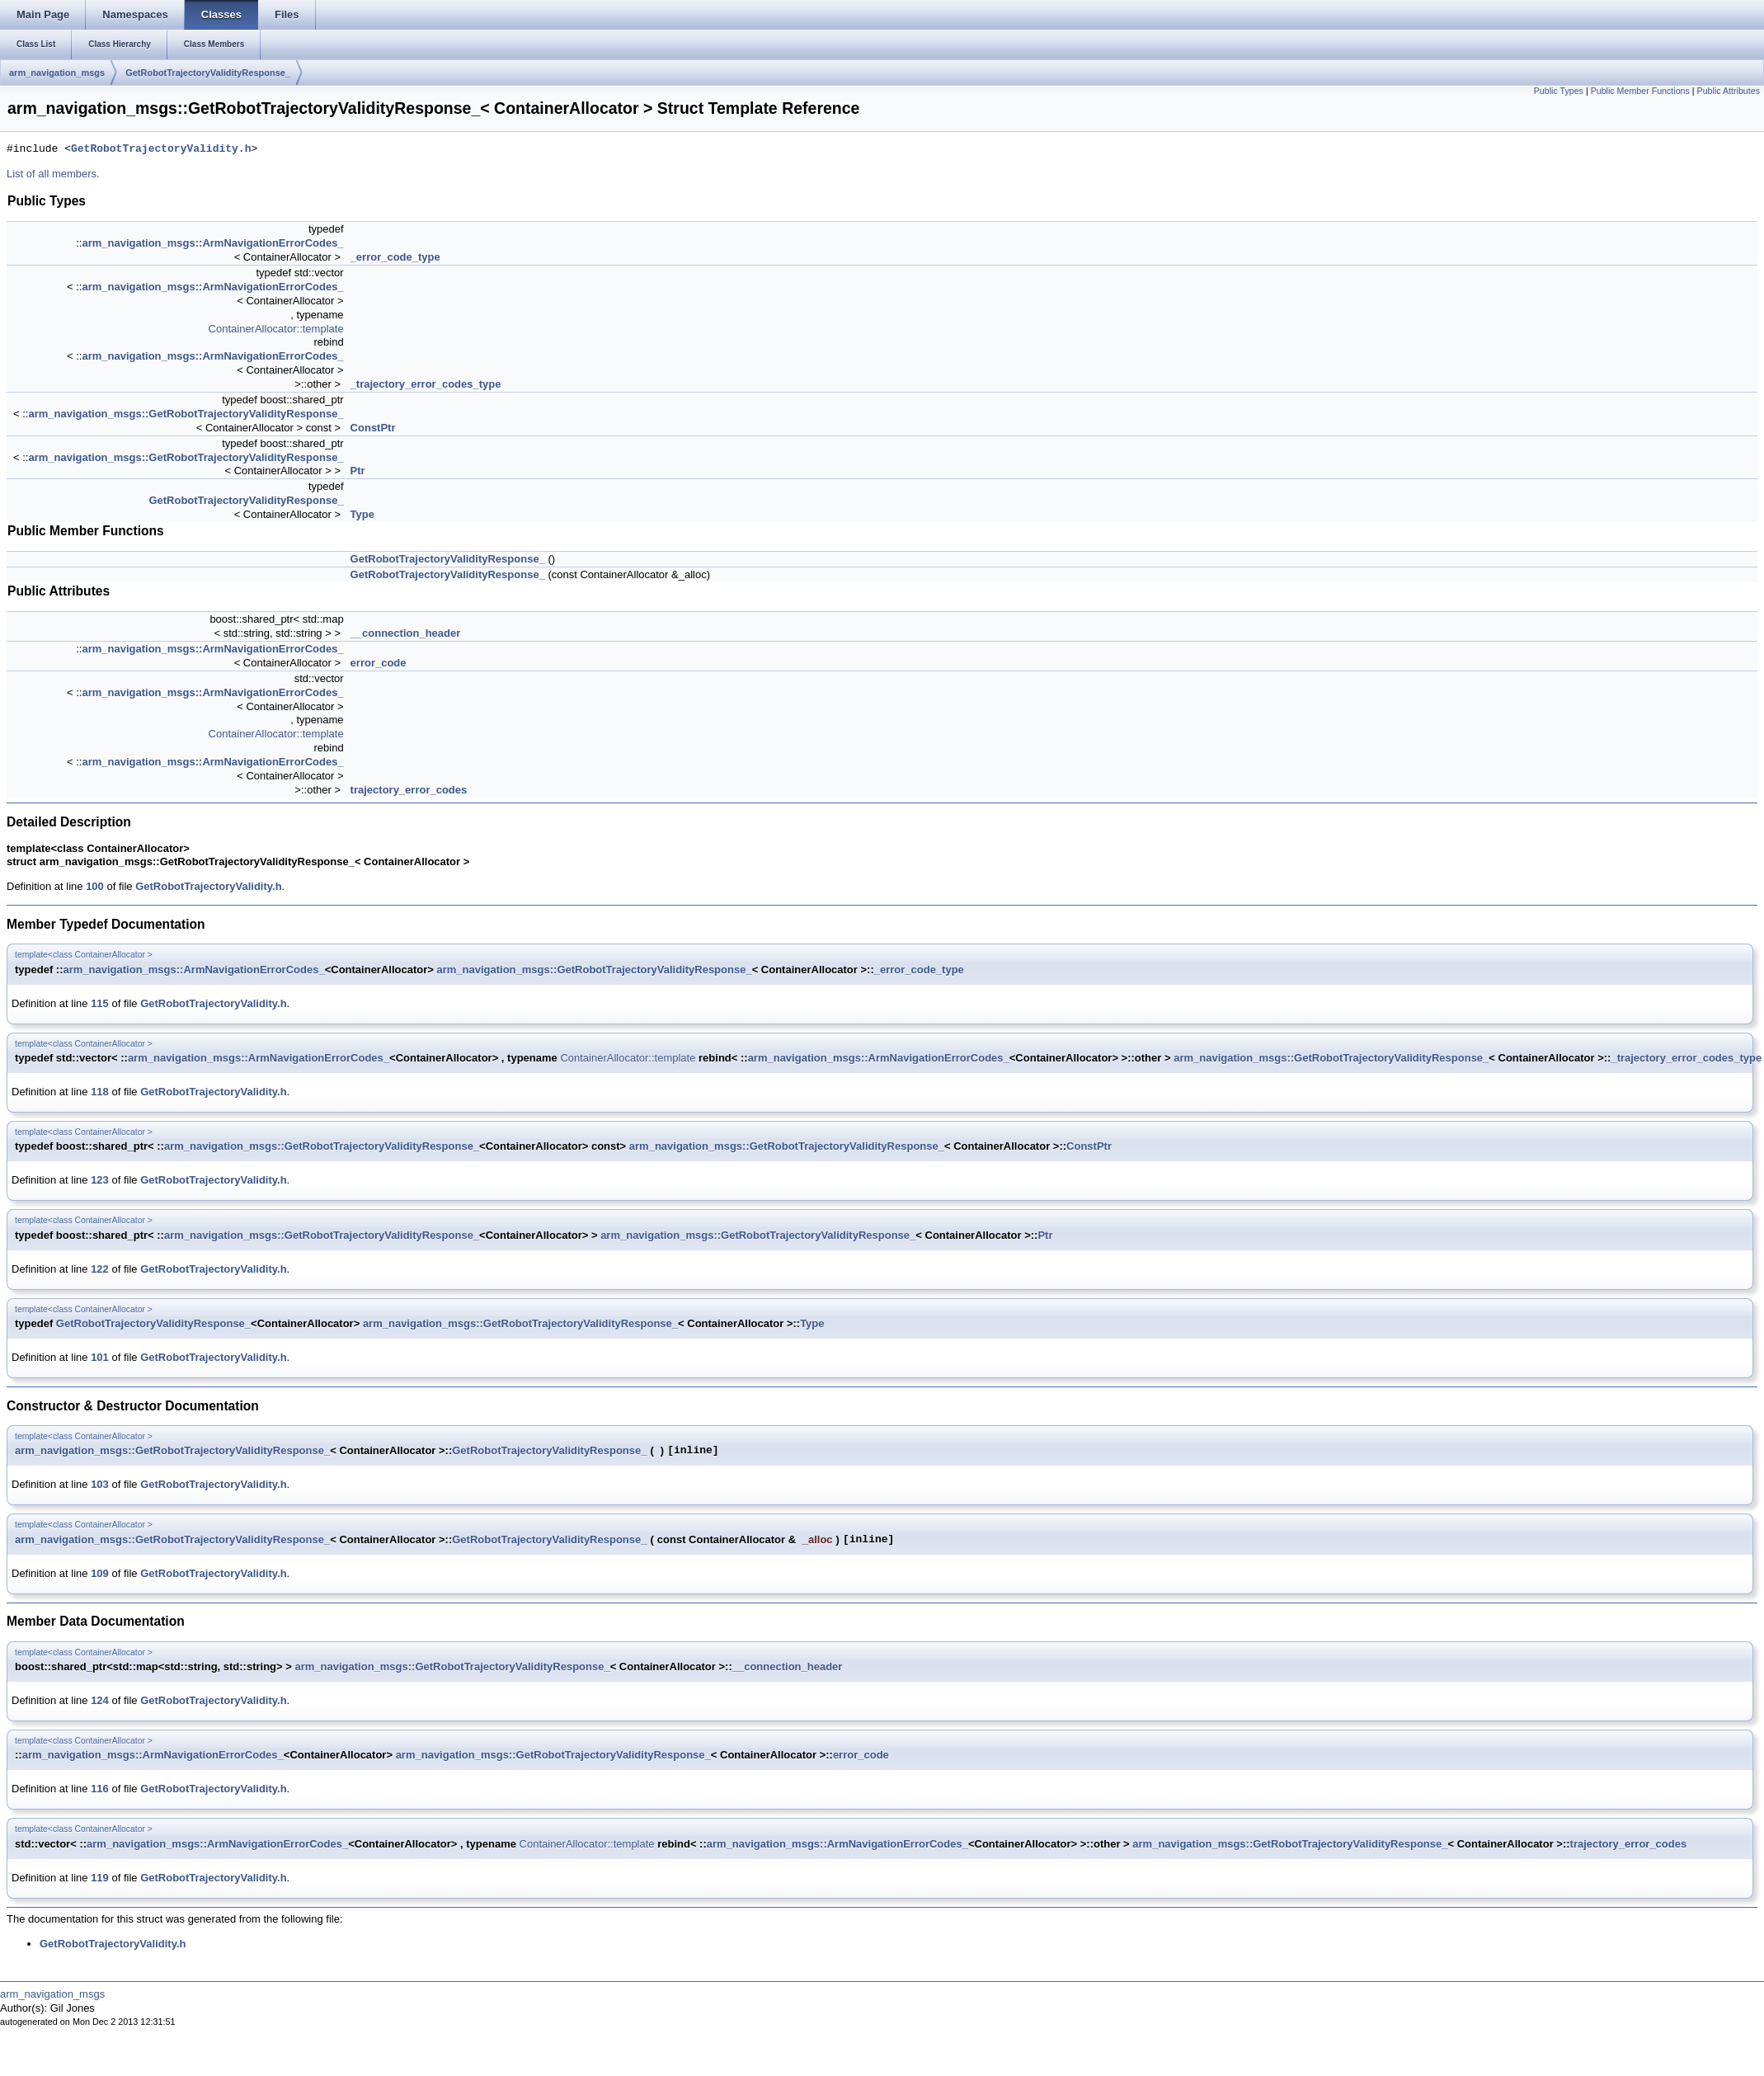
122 (100, 1269)
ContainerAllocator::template (276, 328)
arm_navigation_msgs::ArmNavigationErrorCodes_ (212, 243)
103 (100, 1484)
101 (100, 1357)
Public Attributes (1728, 91)
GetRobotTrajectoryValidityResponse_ (207, 73)
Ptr (357, 470)
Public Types (1558, 91)
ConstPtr (373, 427)
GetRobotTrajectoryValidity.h (161, 149)
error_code (378, 663)
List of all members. (53, 173)
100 (95, 886)
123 (100, 1180)
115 (100, 1003)
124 (100, 1700)
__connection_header (405, 633)
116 (100, 1788)
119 (100, 1877)
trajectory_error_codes (409, 790)
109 (100, 1573)
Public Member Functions (1640, 91)
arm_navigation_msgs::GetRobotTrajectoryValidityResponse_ (185, 413)
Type (362, 514)
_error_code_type (395, 257)
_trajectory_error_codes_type (425, 384)
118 (100, 1091)
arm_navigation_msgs (57, 73)
